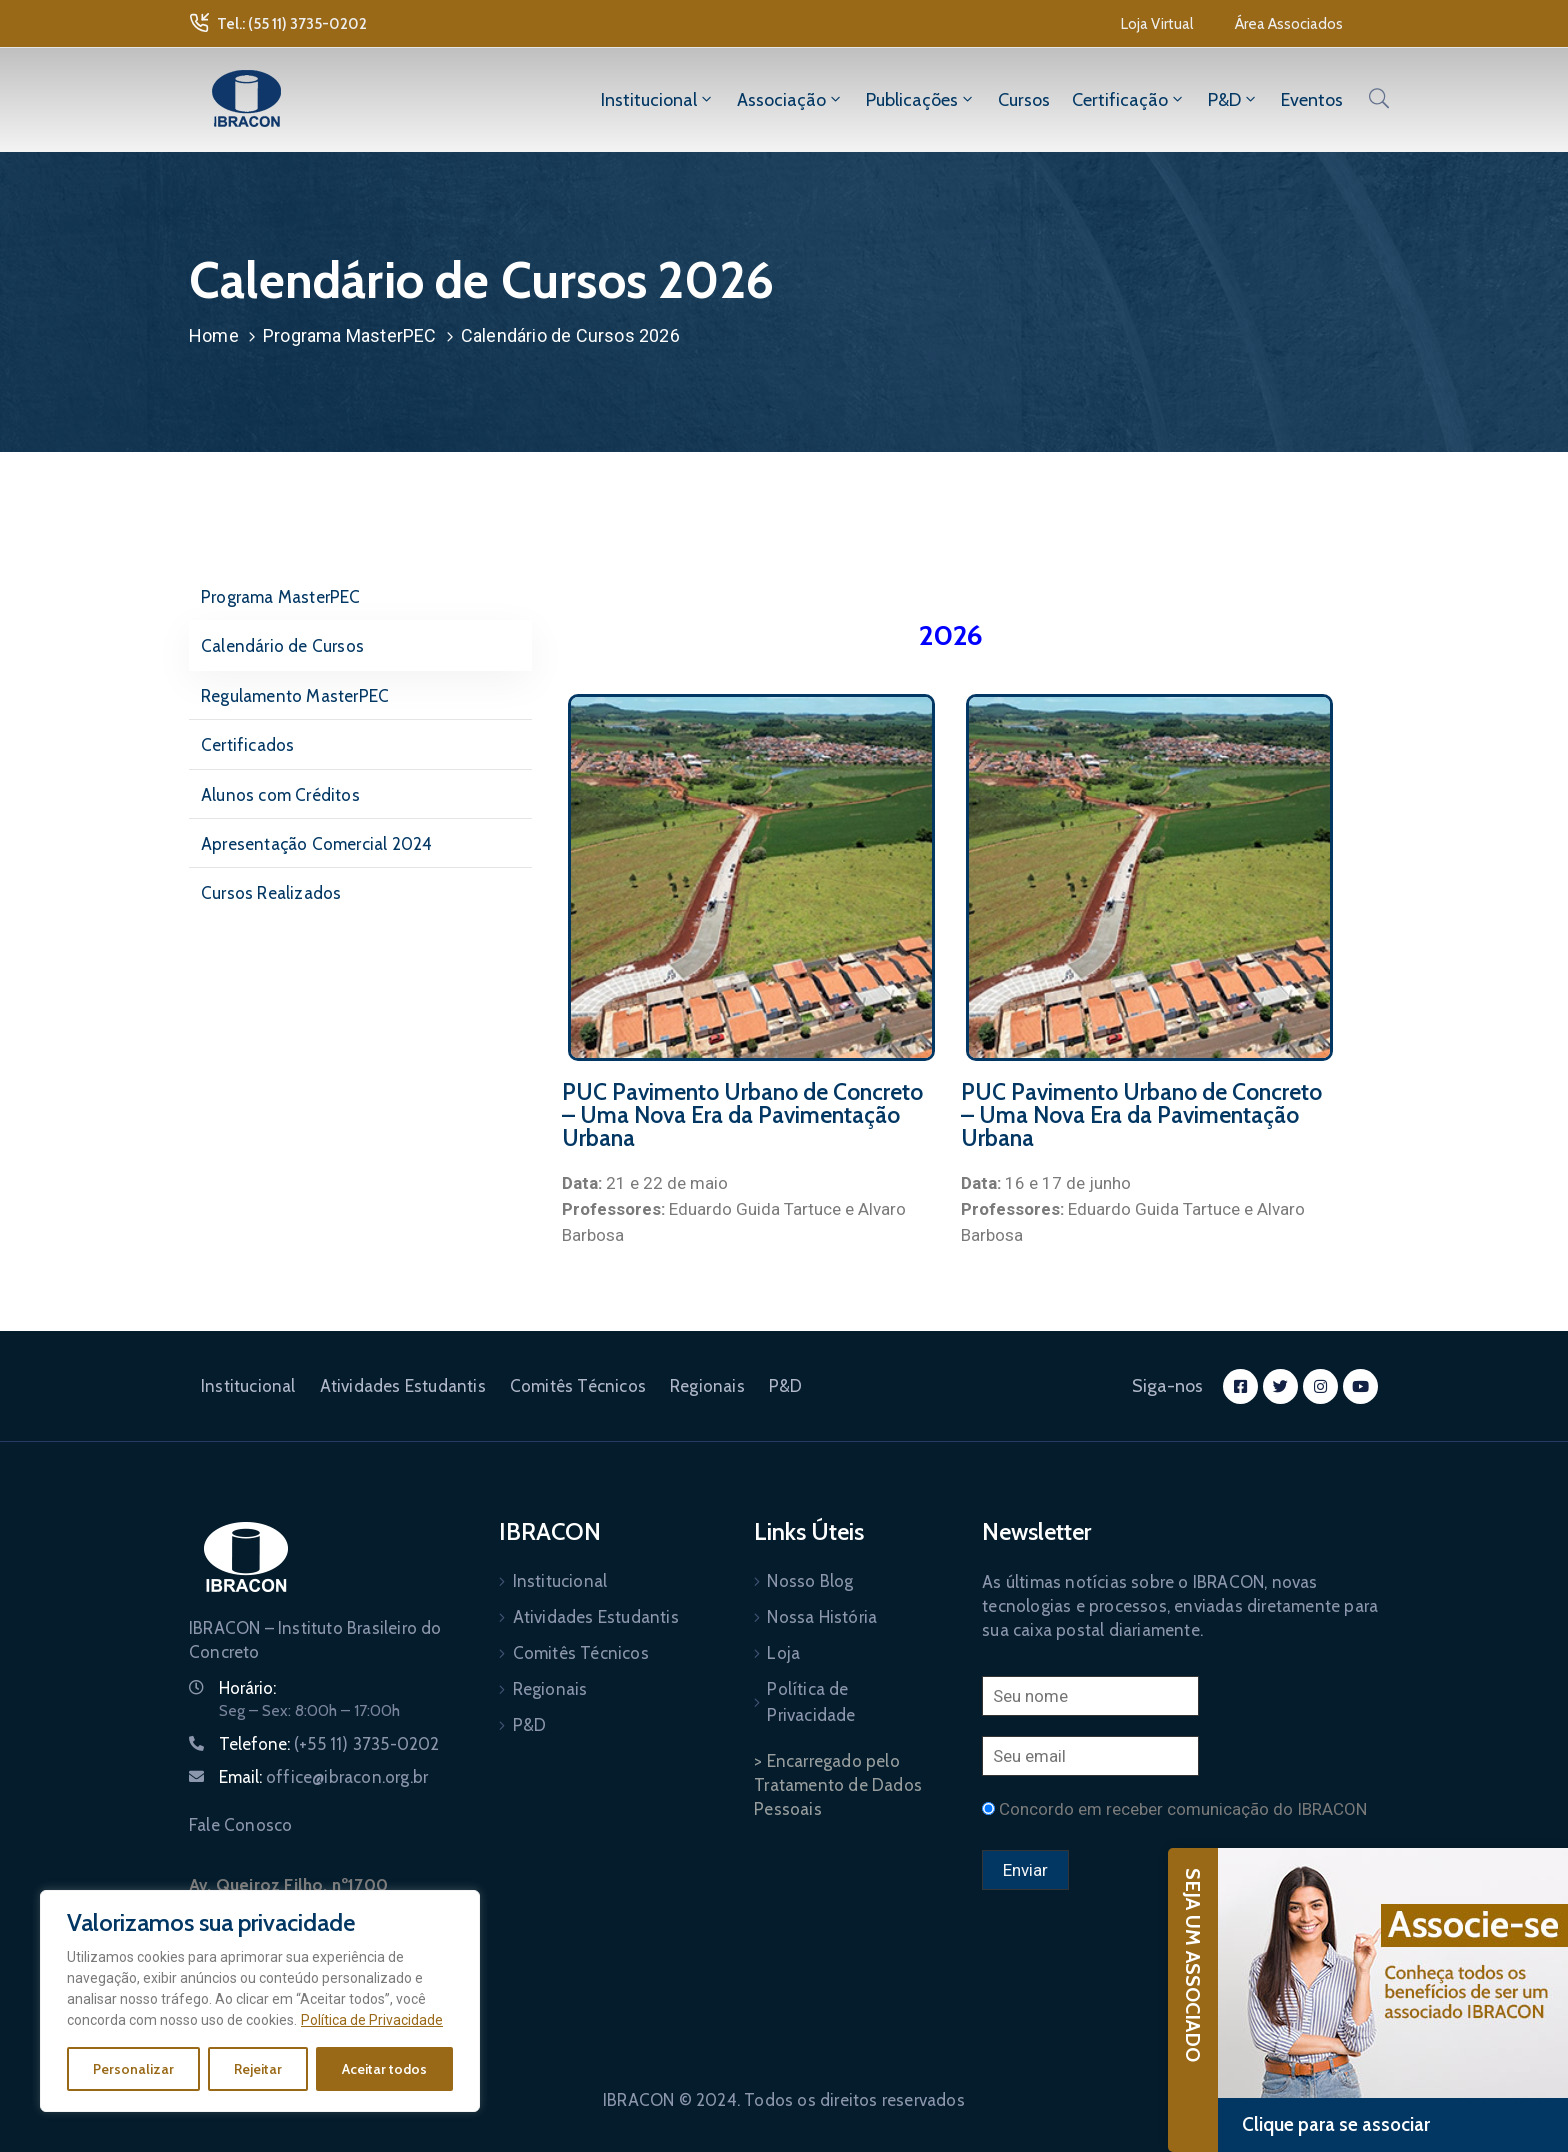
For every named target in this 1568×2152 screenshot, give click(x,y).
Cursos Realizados (271, 893)
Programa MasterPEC (350, 335)
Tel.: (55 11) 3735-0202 (292, 24)
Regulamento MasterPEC (295, 696)
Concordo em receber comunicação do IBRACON (1183, 1809)
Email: (323, 1777)
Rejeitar (258, 2069)
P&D (1233, 100)
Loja (783, 1653)
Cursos (1024, 100)
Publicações (921, 100)
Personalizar (133, 2069)
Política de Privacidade (372, 2020)
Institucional (658, 100)
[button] (1157, 24)
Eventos (1312, 100)
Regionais (707, 1386)
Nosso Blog (810, 1581)
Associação (790, 100)
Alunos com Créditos (280, 795)
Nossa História (822, 1617)
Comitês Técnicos (578, 1386)
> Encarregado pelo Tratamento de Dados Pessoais (838, 1785)
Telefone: (329, 1744)
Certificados (247, 745)
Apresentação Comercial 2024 (316, 844)
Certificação (1129, 100)
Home (214, 335)
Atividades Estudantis (403, 1386)
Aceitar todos (384, 2069)
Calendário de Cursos (282, 646)
